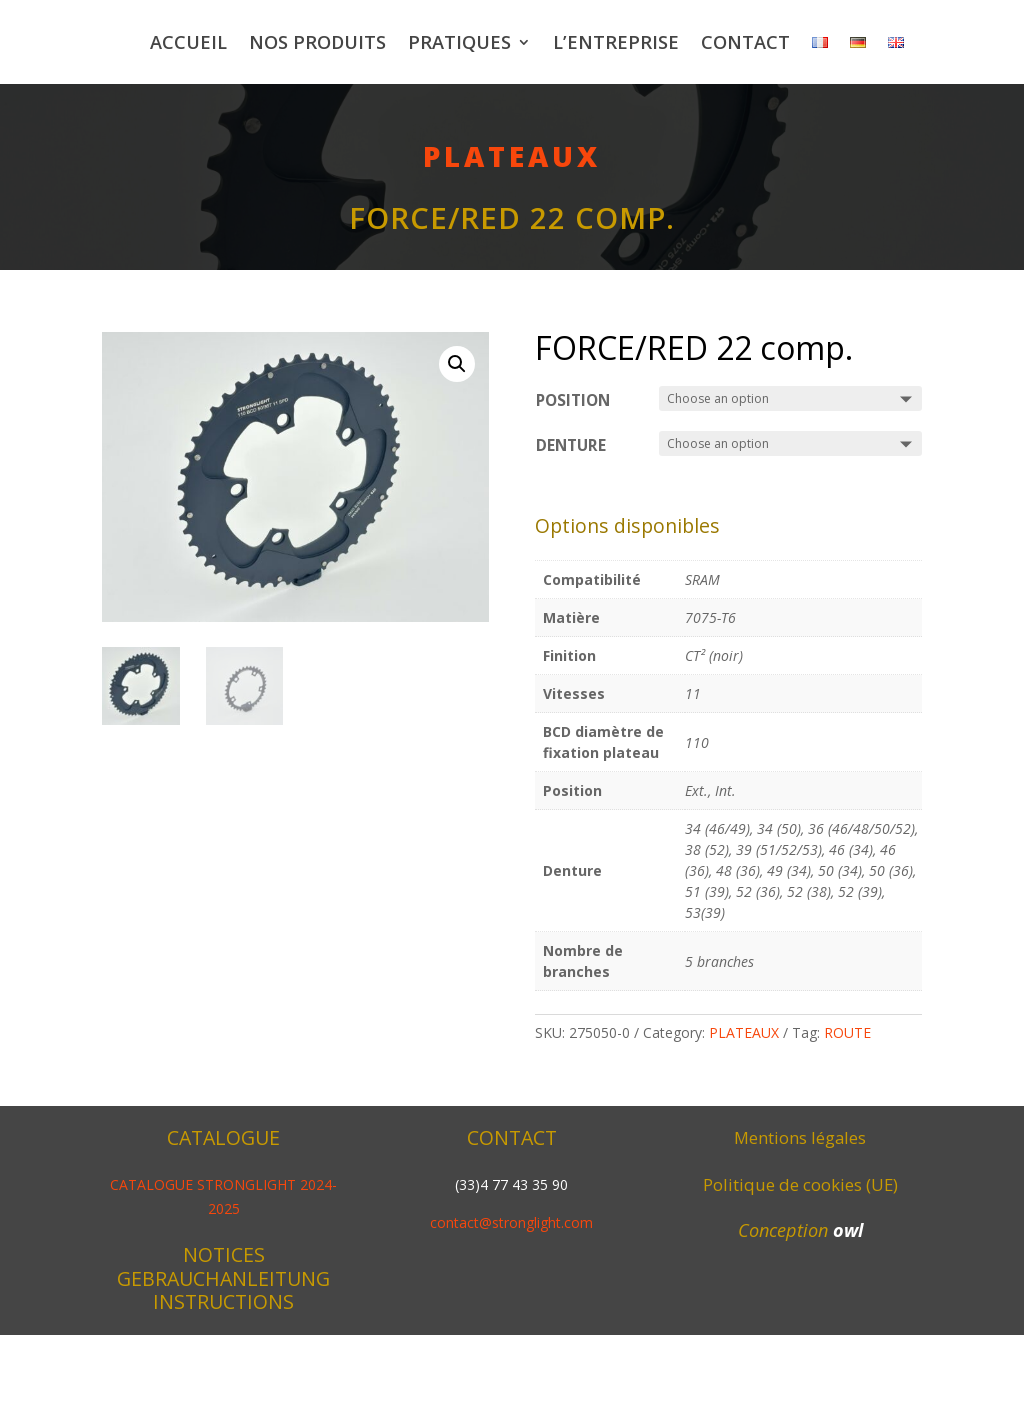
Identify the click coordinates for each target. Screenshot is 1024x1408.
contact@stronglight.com (511, 1295)
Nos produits (443, 42)
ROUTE (847, 1105)
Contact (871, 42)
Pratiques (585, 42)
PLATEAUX (512, 229)
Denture (571, 518)
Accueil (314, 42)
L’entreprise (742, 42)
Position (573, 473)
